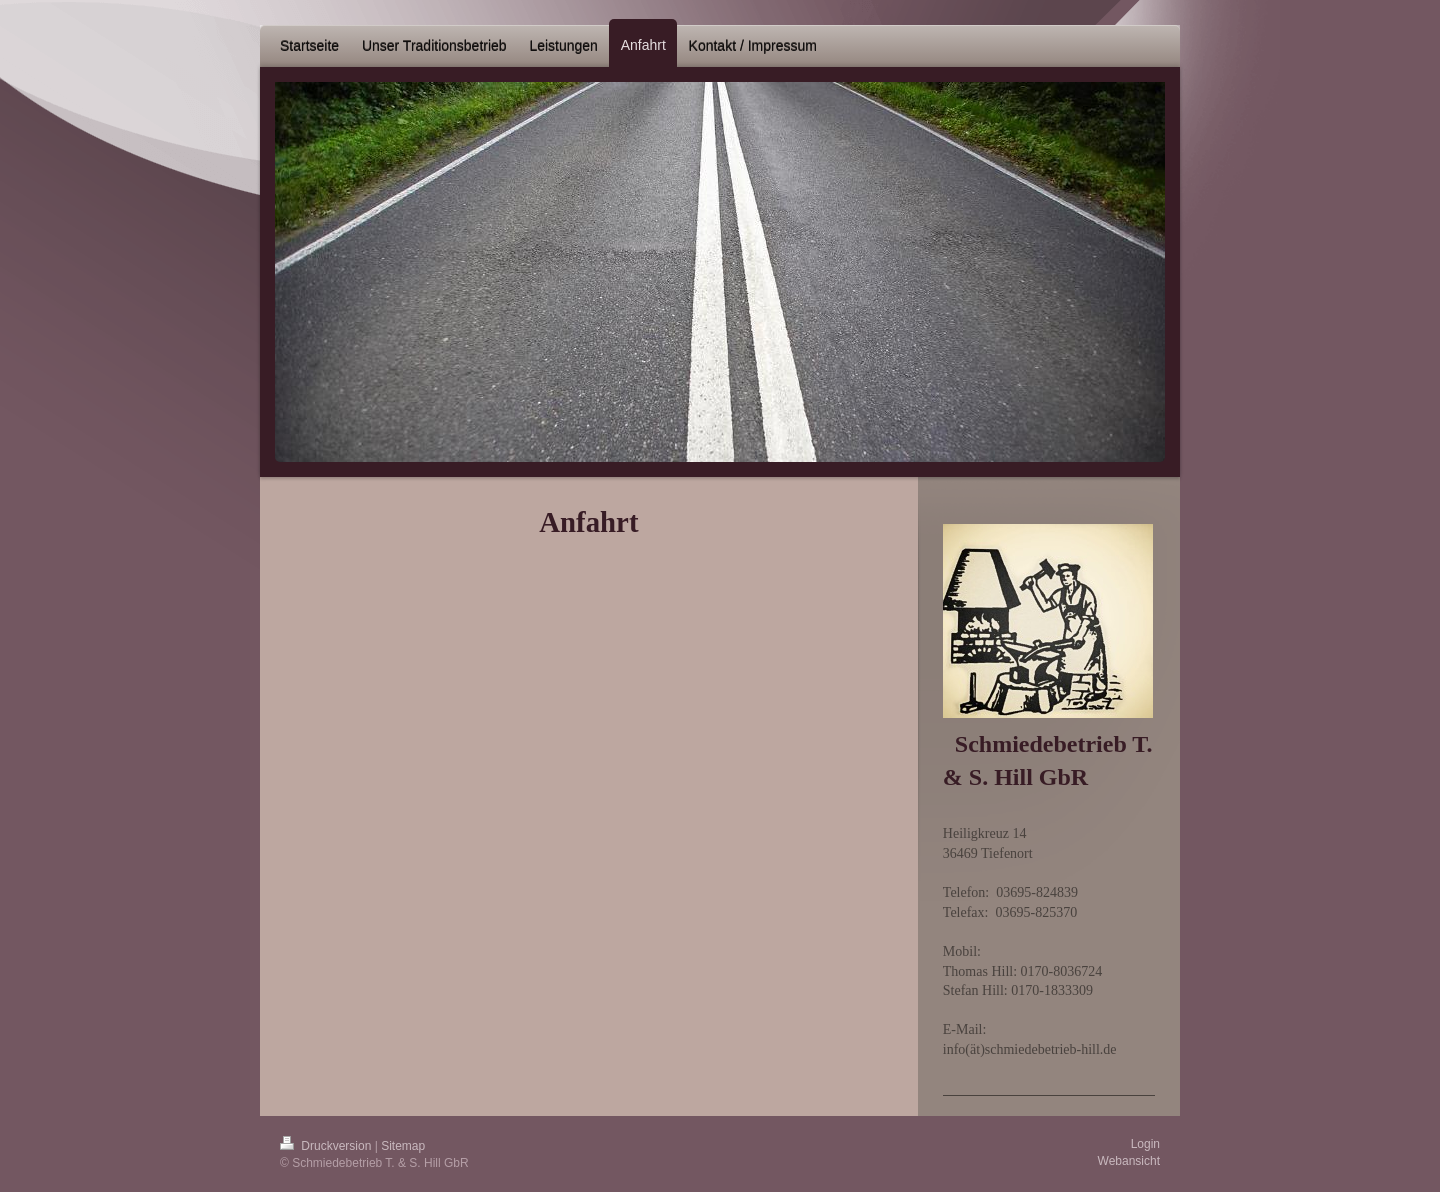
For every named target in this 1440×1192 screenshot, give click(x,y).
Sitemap (403, 1146)
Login (1145, 1144)
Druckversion (327, 1146)
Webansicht (1129, 1161)
